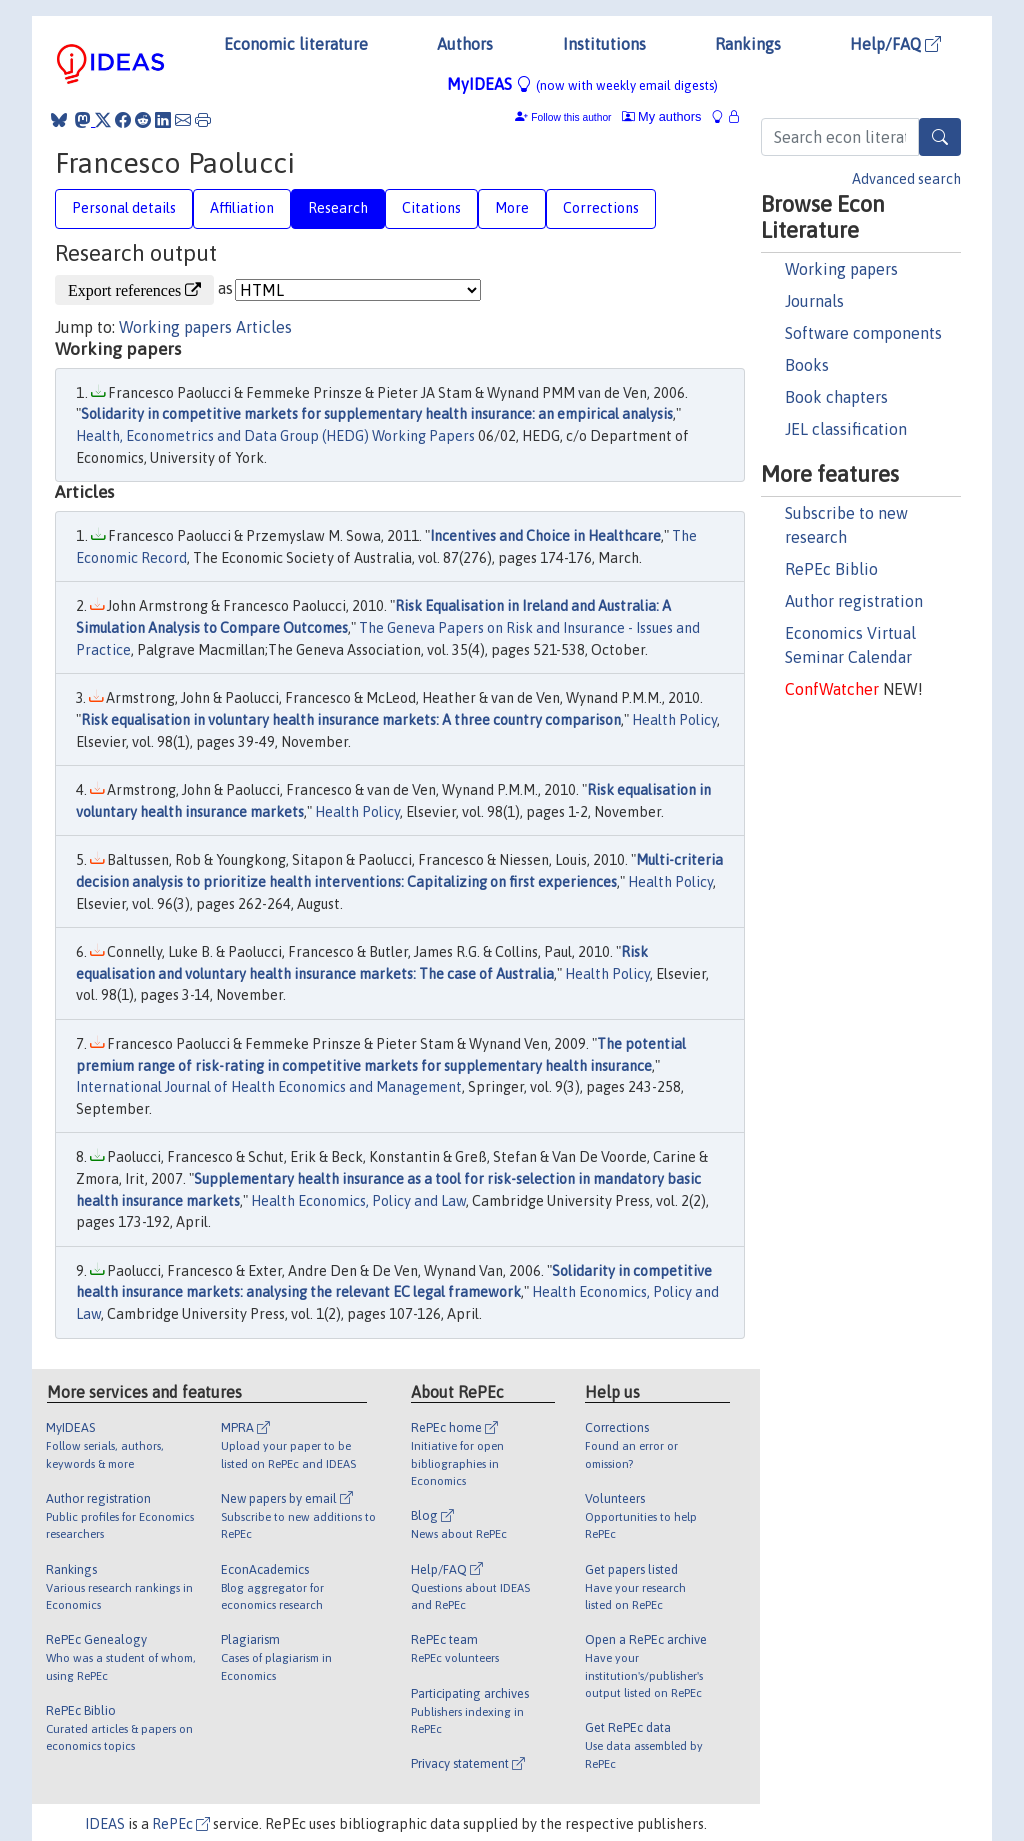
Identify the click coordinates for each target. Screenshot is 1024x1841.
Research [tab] (338, 208)
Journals (814, 301)
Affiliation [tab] (242, 208)
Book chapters (836, 397)
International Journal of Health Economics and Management (269, 1087)
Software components (863, 333)
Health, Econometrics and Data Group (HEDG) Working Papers (275, 436)
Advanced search (906, 179)
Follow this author (571, 117)
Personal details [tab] (124, 208)
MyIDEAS (582, 84)
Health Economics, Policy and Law (358, 1201)
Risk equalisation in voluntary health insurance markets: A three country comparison (351, 720)
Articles (264, 327)
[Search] (940, 137)
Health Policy (674, 720)
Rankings (748, 44)
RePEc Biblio (831, 569)
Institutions (604, 44)
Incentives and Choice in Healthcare (545, 536)
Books (807, 365)
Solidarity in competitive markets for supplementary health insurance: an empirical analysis (377, 414)
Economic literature (296, 44)
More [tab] (512, 208)
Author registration (854, 601)
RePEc (181, 1824)
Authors (465, 44)
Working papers (841, 269)
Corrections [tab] (601, 208)
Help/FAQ (895, 44)
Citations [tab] (431, 208)
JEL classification (846, 429)
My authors (662, 116)
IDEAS (105, 1824)
